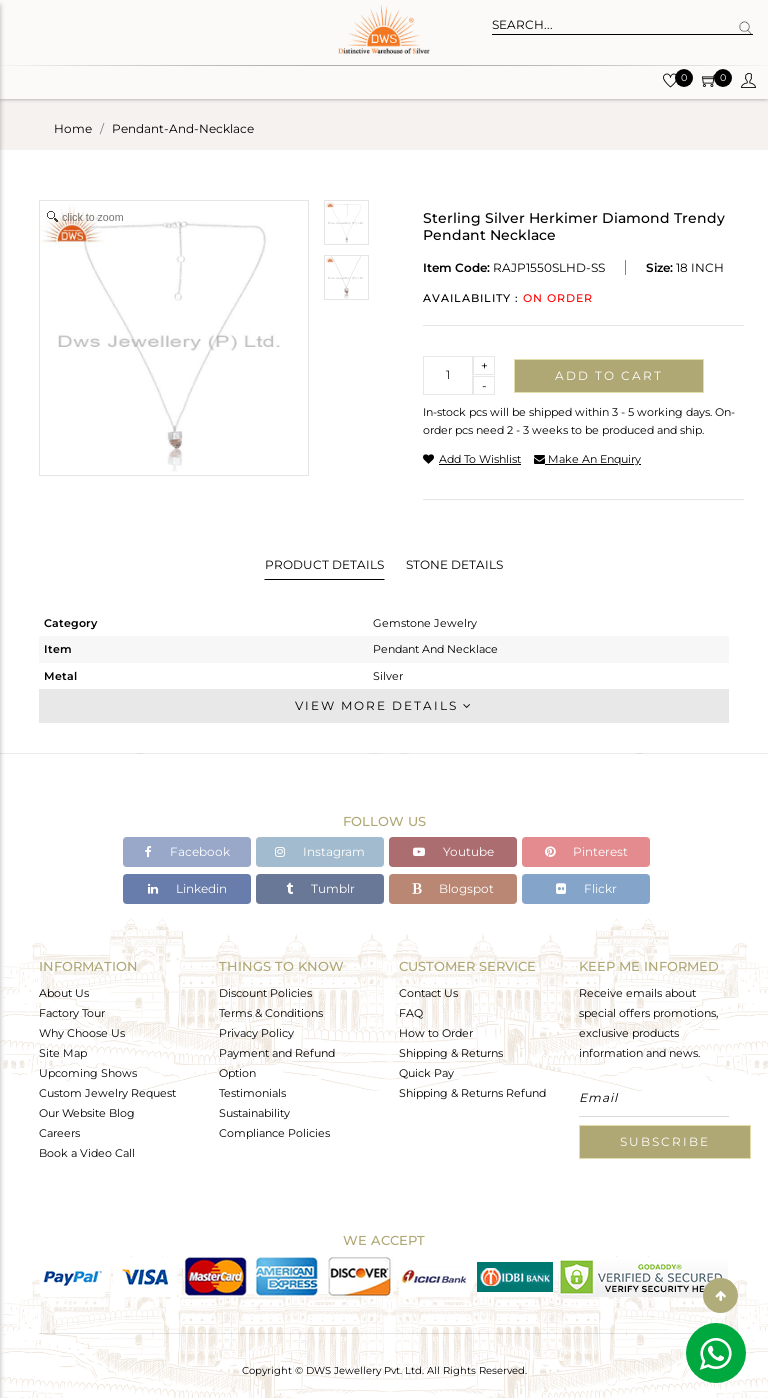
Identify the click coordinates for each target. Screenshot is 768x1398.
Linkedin (187, 888)
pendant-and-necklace (183, 128)
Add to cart (609, 375)
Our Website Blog (87, 1113)
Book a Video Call (87, 1153)
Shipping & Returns (451, 1053)
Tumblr (320, 888)
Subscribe (665, 1141)
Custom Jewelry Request (107, 1093)
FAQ (411, 1013)
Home (73, 128)
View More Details (384, 705)
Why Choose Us (82, 1033)
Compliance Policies (274, 1133)
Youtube (453, 851)
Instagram (320, 851)
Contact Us (428, 993)
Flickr (586, 888)
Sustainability (254, 1113)
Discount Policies (265, 993)
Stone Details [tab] (454, 564)
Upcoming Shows (88, 1073)
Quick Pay (426, 1073)
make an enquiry (587, 459)
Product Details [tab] (324, 564)
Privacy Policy (256, 1033)
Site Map (63, 1053)
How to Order (436, 1033)
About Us (64, 993)
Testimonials (252, 1093)
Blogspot (453, 888)
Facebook (187, 851)
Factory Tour (72, 1013)
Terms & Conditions (271, 1013)
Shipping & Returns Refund (472, 1093)
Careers (59, 1133)
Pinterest (586, 851)
